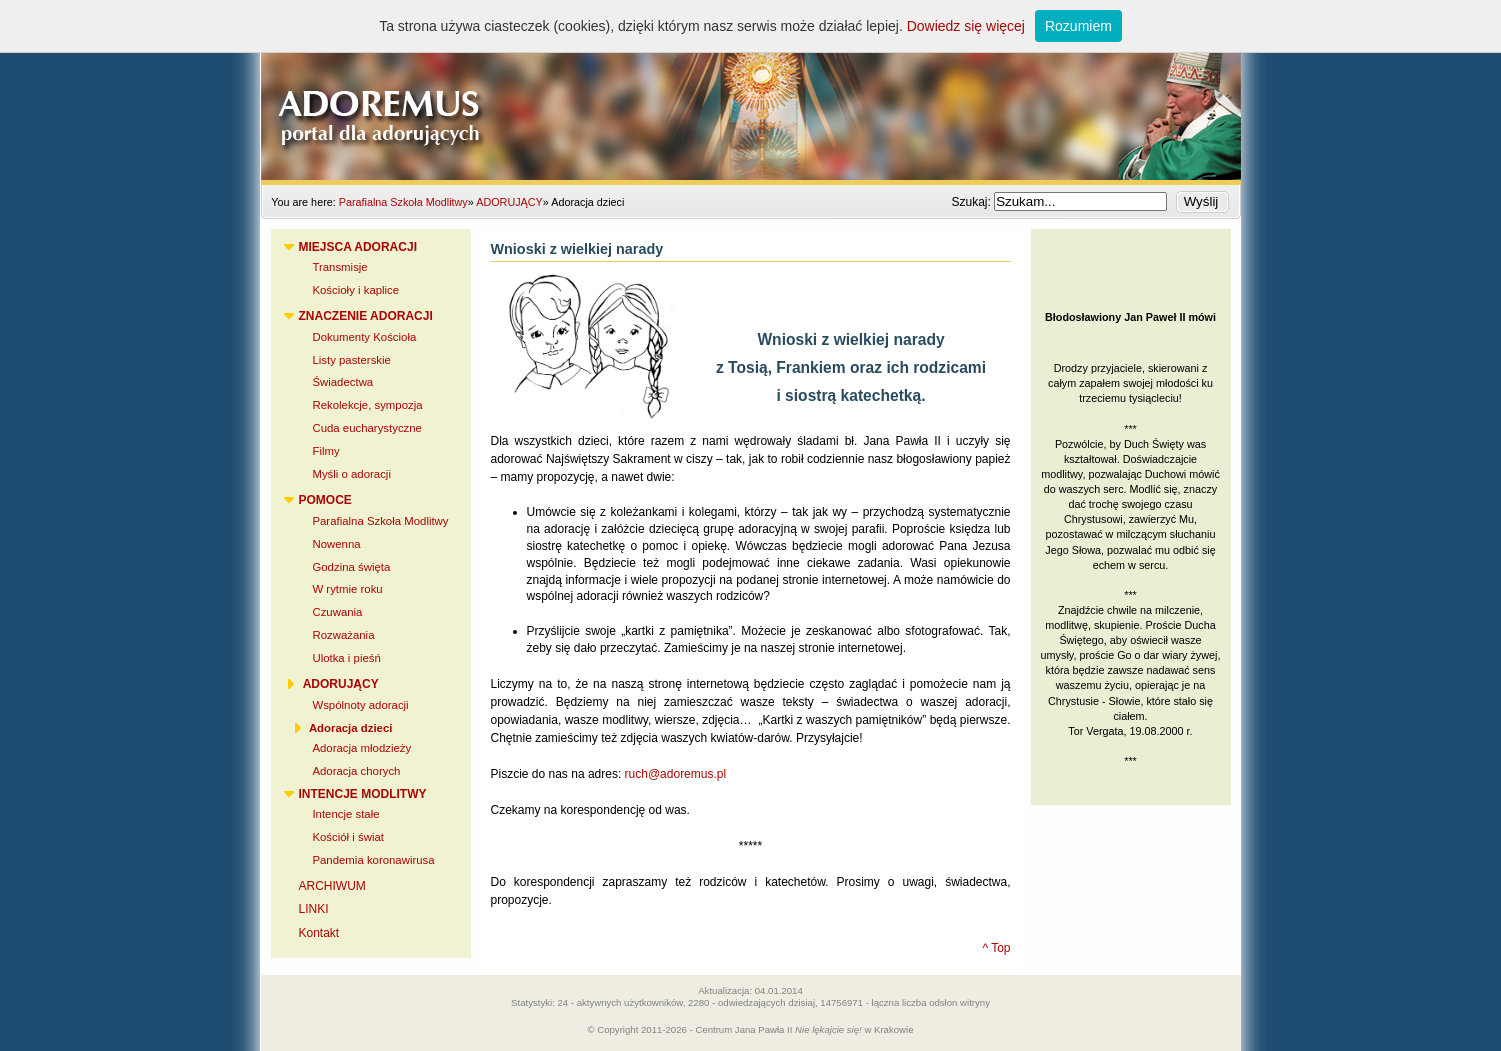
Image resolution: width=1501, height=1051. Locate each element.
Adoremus (751, 90)
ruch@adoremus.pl (676, 774)
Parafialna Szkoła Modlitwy (403, 202)
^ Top (996, 948)
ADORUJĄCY (509, 202)
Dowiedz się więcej (966, 26)
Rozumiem (1078, 26)
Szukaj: (972, 202)
